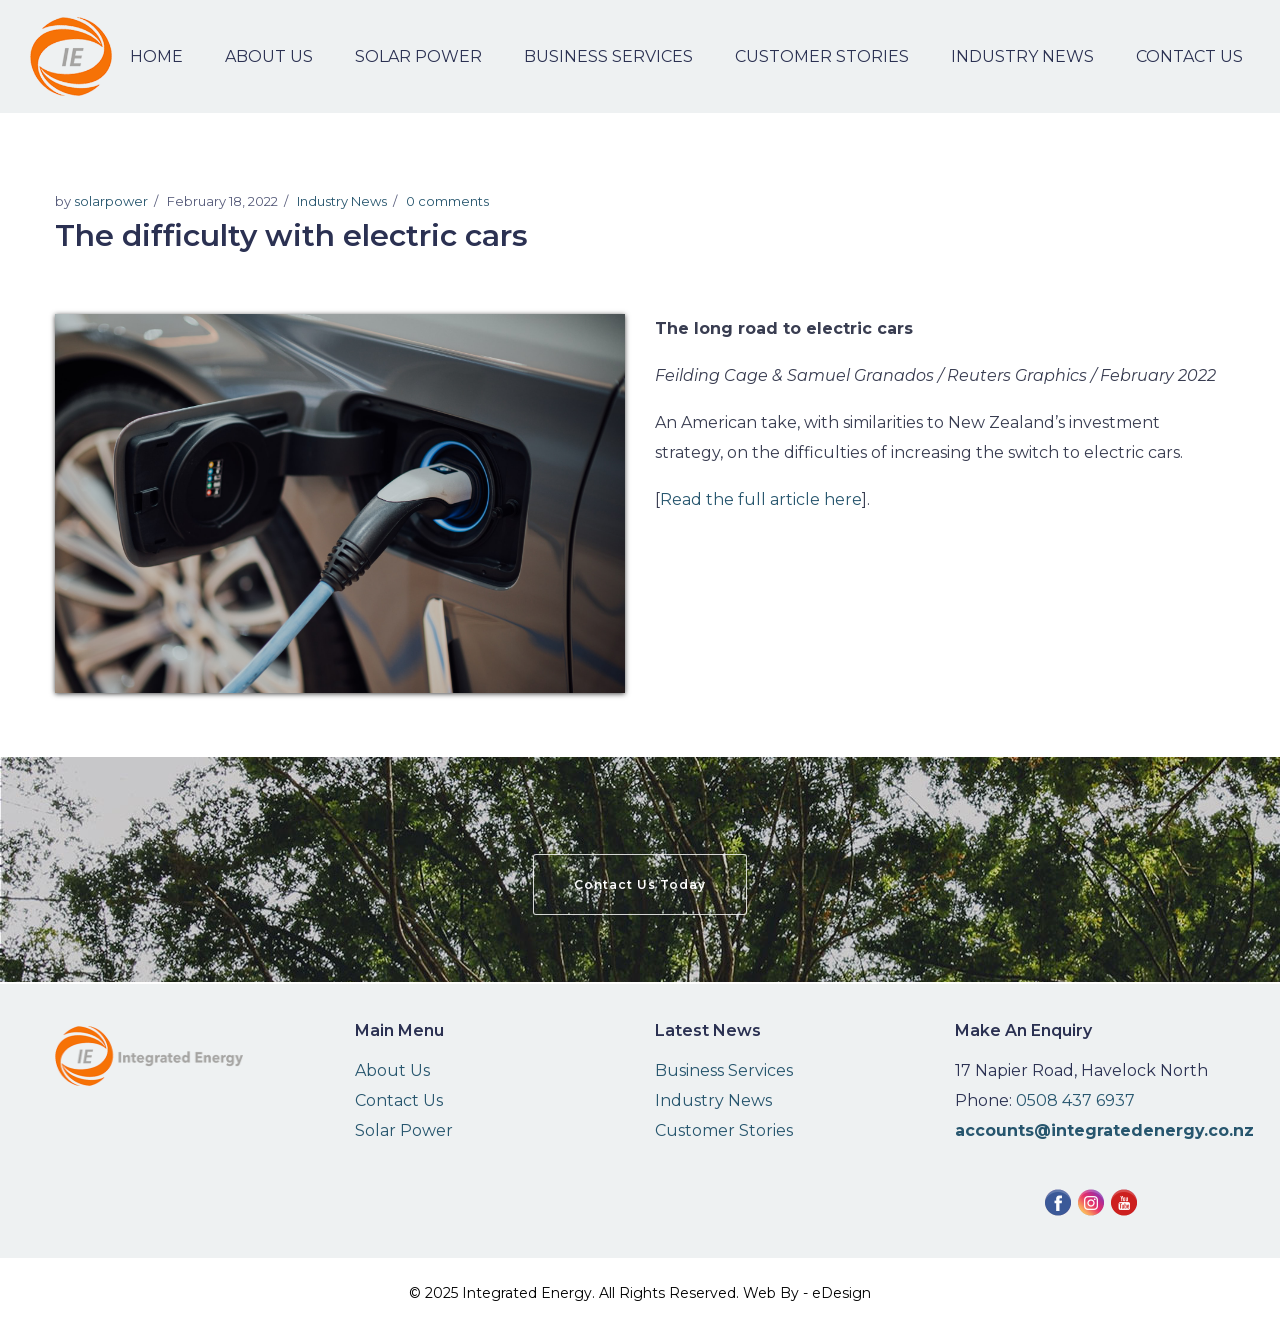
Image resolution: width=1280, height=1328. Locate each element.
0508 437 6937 (1075, 1100)
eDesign (841, 1293)
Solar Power (404, 1130)
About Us (392, 1070)
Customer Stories (724, 1130)
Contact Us (399, 1100)
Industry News (342, 201)
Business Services (724, 1070)
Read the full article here (761, 499)
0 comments (447, 201)
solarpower (111, 201)
